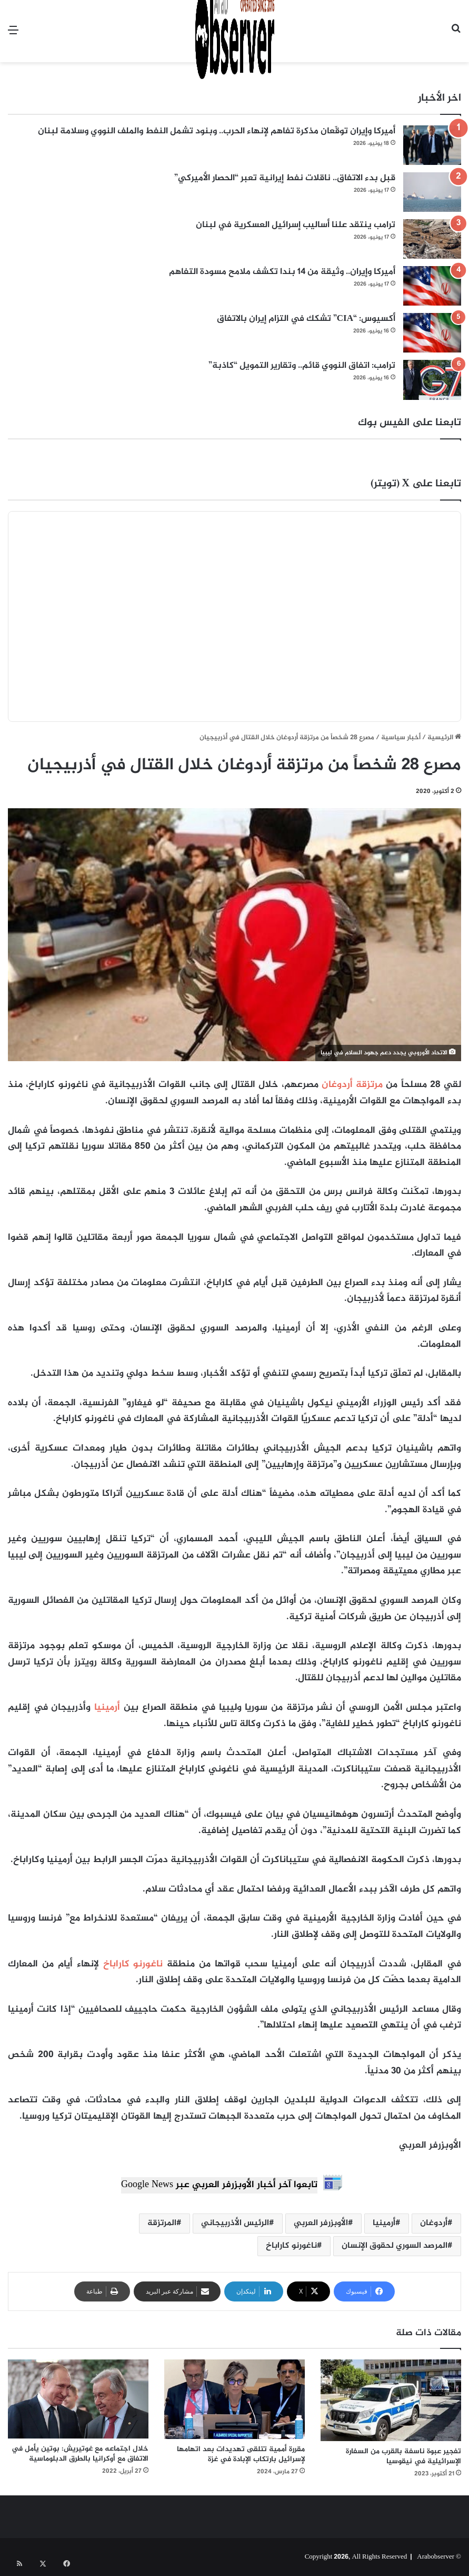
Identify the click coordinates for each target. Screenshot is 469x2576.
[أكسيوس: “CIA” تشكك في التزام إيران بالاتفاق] (432, 332)
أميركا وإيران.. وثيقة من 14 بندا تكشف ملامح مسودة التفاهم (282, 272)
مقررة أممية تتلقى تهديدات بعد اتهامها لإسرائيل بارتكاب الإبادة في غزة (241, 2454)
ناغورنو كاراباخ (133, 1964)
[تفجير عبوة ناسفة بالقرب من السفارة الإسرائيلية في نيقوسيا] (391, 2400)
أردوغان (433, 2223)
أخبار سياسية (401, 737)
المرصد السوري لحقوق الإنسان (394, 2246)
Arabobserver (435, 2557)
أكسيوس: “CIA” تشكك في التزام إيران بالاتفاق (306, 318)
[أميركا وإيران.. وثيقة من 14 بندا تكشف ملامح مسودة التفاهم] (432, 286)
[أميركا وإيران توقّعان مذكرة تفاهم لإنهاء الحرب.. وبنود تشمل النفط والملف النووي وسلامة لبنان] (432, 145)
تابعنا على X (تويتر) (416, 484)
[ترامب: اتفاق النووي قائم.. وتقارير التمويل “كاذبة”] (432, 379)
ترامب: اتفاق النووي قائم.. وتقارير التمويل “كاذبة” (301, 365)
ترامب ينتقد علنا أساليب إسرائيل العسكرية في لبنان (295, 225)
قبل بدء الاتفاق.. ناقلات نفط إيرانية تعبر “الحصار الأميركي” (284, 178)
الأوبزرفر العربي (321, 2223)
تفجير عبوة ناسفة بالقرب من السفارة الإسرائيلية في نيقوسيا (403, 2456)
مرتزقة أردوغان (352, 1085)
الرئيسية (444, 737)
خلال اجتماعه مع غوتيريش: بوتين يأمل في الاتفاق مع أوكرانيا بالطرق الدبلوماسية (80, 2454)
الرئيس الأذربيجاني (235, 2223)
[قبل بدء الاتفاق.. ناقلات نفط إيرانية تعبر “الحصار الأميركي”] (432, 192)
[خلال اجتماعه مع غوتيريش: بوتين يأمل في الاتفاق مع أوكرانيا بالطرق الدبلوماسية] (78, 2398)
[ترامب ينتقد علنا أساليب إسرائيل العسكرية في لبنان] (432, 239)
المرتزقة (161, 2223)
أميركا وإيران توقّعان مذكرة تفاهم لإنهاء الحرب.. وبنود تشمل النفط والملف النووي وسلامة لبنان (216, 131)
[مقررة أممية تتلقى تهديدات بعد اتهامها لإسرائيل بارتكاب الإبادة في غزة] (234, 2399)
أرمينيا (107, 1708)
